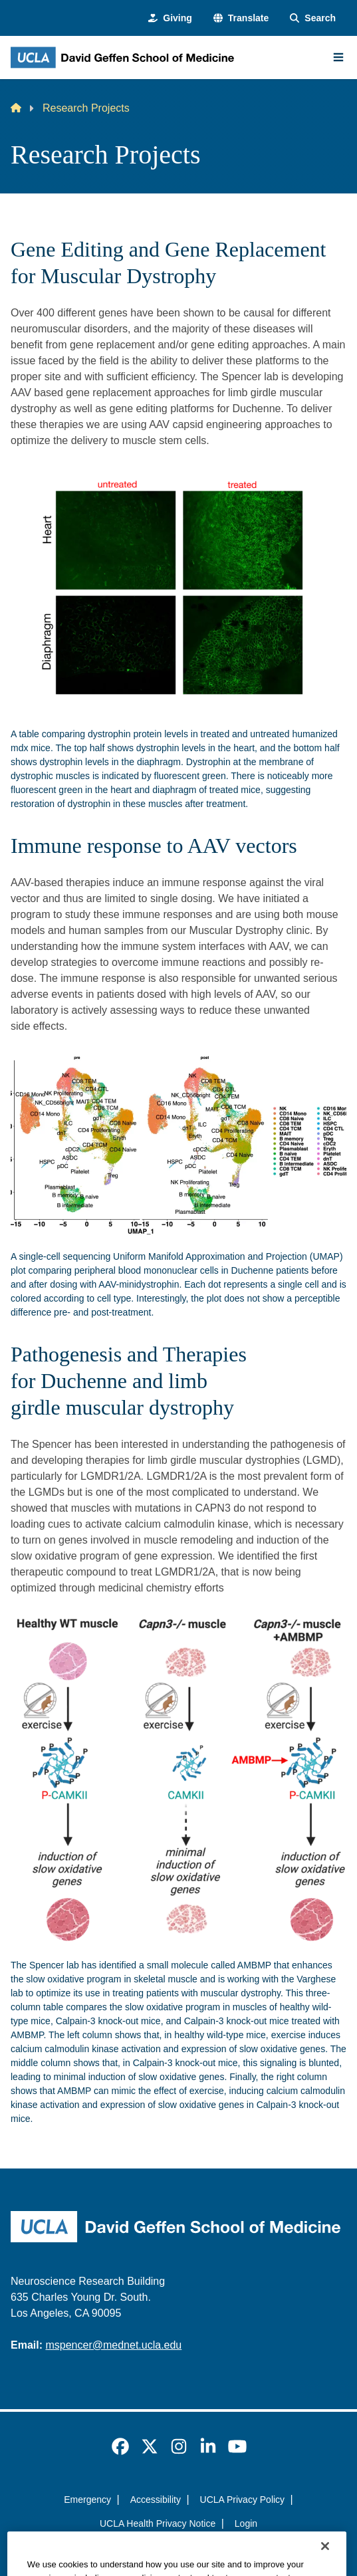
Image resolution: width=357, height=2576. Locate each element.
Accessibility (155, 2499)
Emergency (87, 2499)
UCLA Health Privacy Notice (157, 2523)
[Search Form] (312, 18)
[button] (241, 18)
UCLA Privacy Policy (242, 2499)
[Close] (325, 2558)
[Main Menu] (338, 57)
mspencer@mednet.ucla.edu (113, 2345)
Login (246, 2523)
